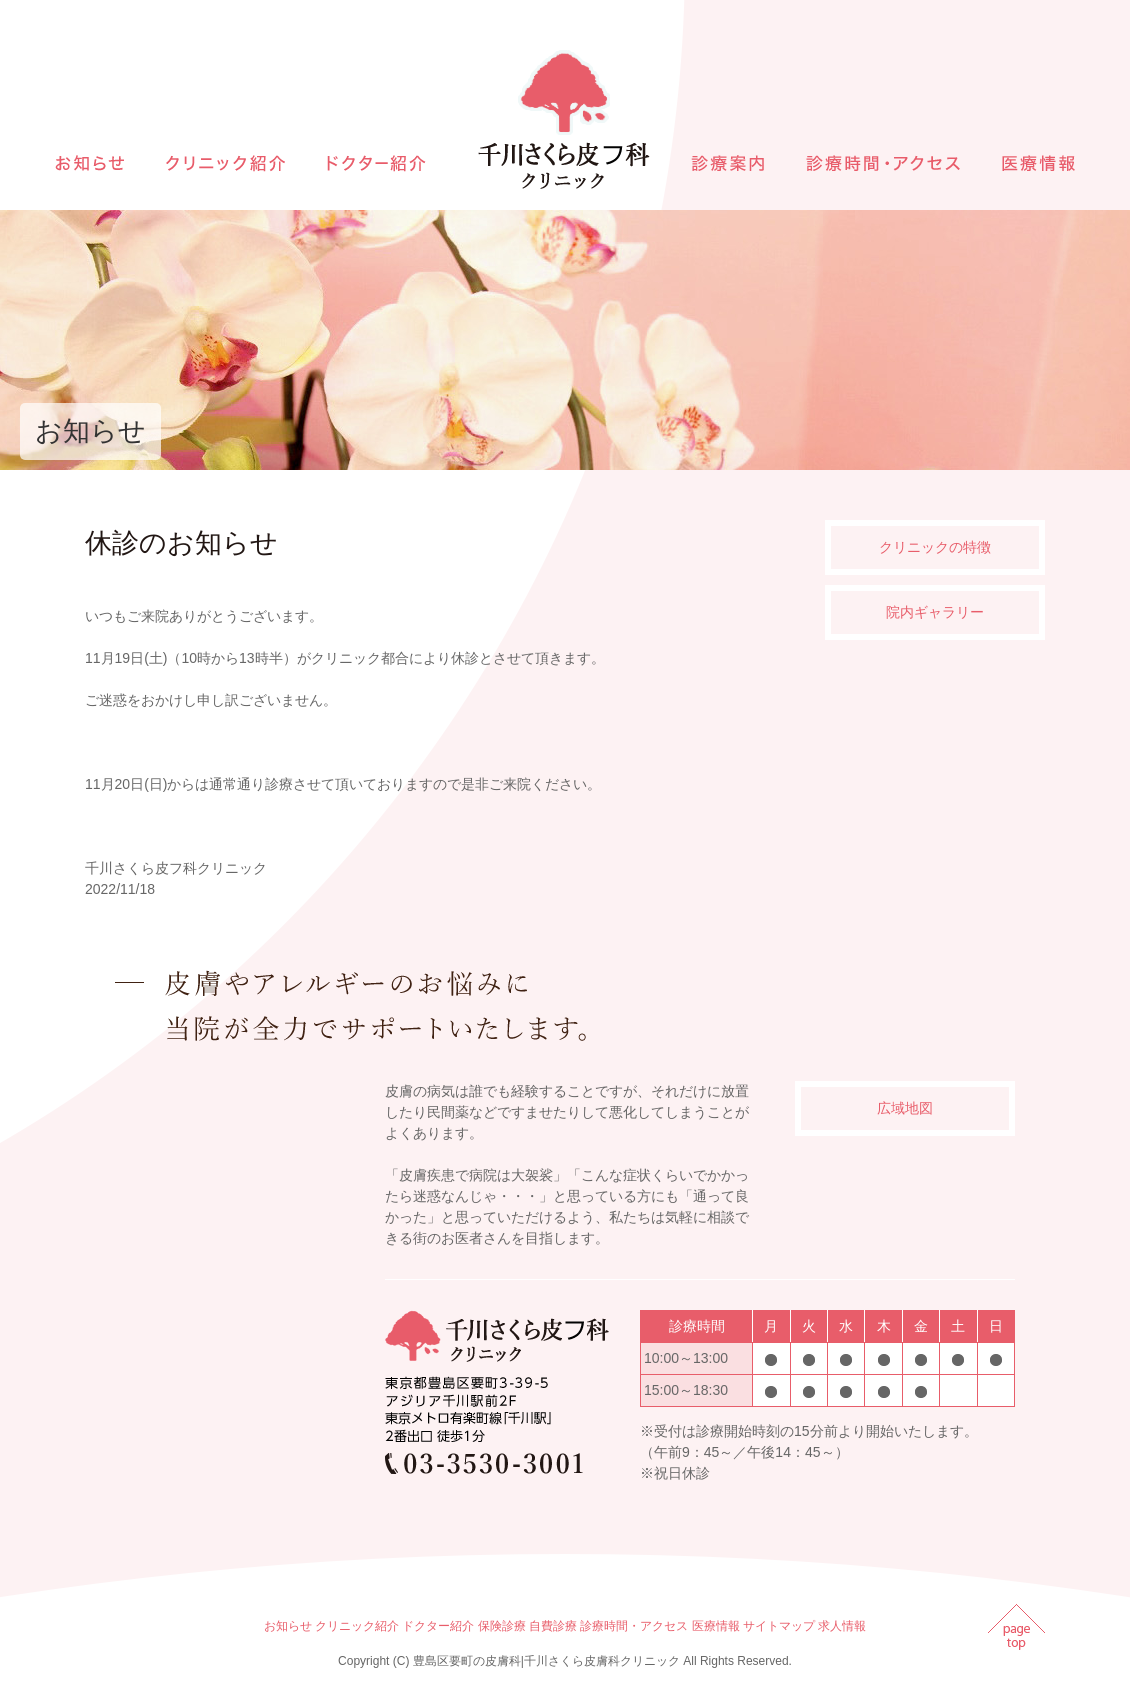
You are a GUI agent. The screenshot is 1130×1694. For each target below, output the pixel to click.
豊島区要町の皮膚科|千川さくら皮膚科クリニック (546, 1661)
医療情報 (716, 1626)
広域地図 (905, 1108)
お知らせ (288, 1626)
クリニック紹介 (357, 1626)
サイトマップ (779, 1626)
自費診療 (553, 1626)
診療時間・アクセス (634, 1626)
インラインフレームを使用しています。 (230, 1276)
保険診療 (502, 1626)
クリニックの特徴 (935, 547)
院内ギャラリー (935, 612)
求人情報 (842, 1626)
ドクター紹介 (438, 1626)
